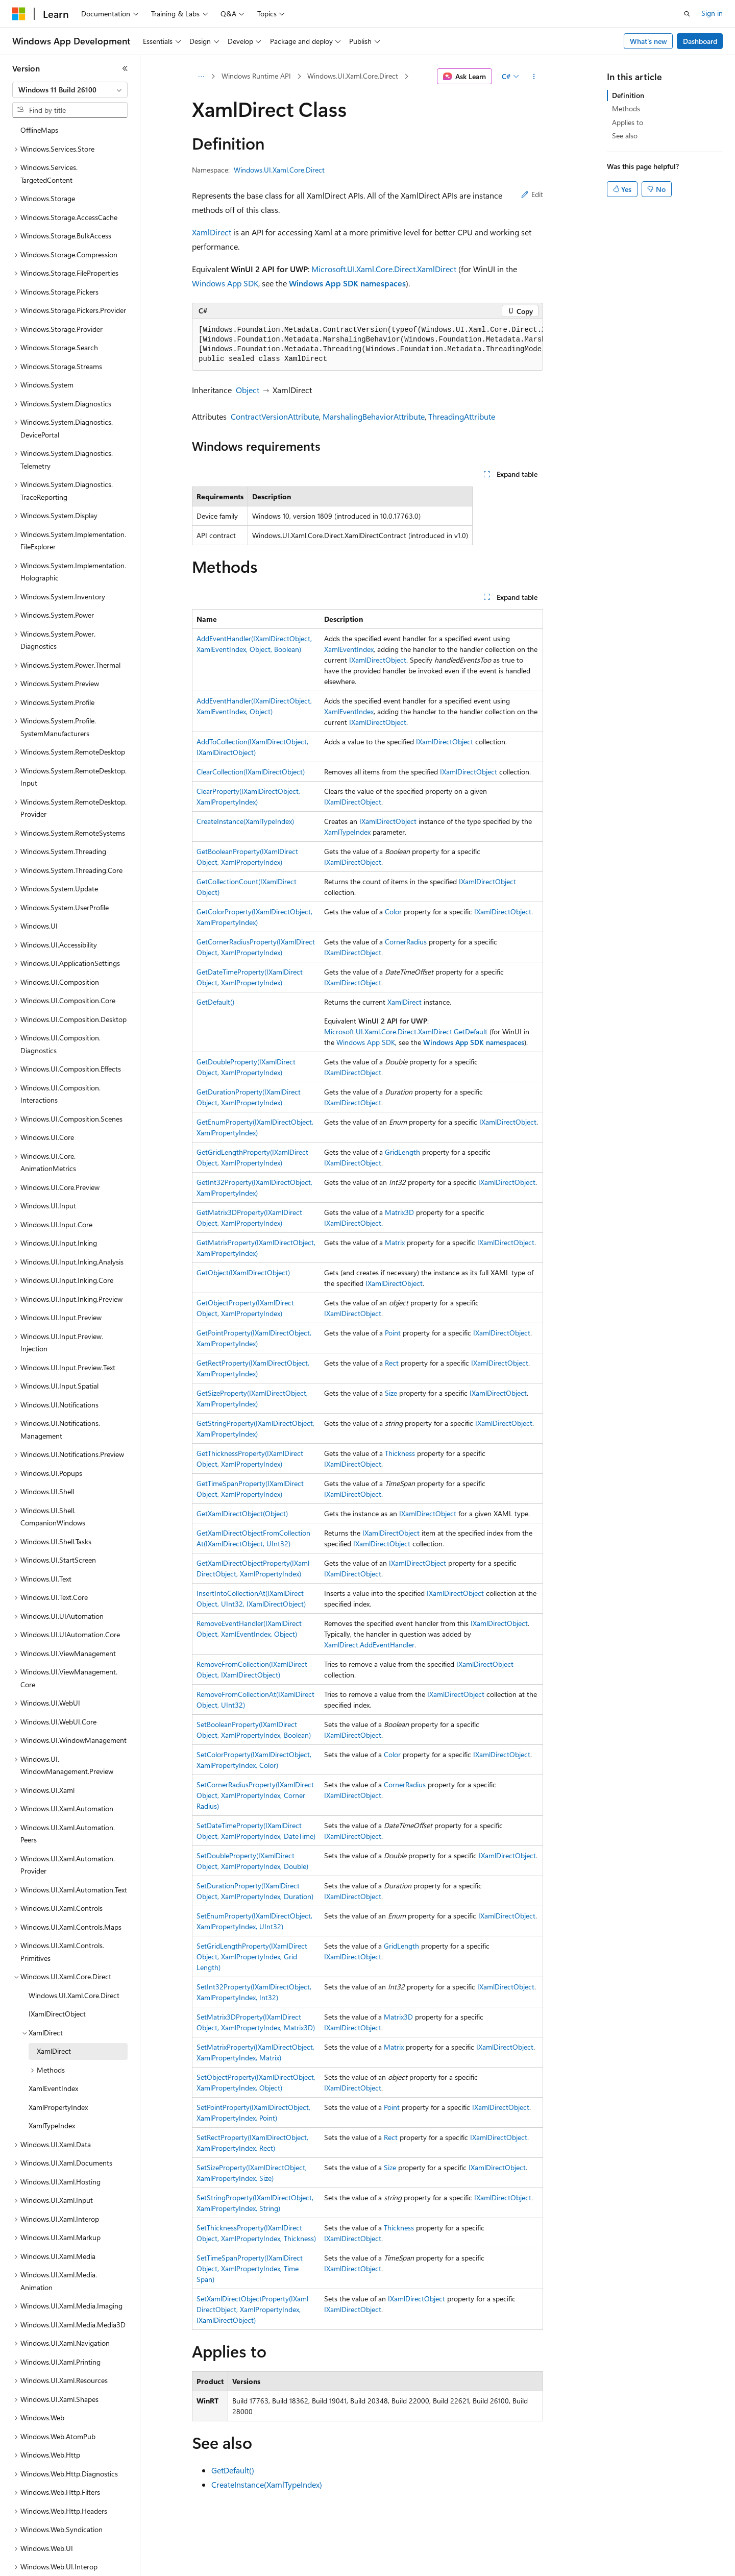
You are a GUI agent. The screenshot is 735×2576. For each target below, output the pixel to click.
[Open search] (687, 14)
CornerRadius (406, 941)
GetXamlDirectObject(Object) (242, 1513)
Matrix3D (399, 1212)
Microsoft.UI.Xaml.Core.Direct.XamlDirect (383, 268)
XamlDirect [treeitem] (54, 2016)
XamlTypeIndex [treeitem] (52, 2090)
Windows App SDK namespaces (347, 283)
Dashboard (700, 41)
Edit (532, 194)
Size (391, 1393)
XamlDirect (211, 232)
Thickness (400, 1453)
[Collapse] (125, 68)
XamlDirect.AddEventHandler (369, 1644)
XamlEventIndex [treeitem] (53, 2053)
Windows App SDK (225, 283)
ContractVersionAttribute (275, 416)
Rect (392, 1363)
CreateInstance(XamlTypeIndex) (245, 821)
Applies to (627, 122)
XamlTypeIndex (347, 832)
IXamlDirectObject (377, 660)
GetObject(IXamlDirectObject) (243, 1272)
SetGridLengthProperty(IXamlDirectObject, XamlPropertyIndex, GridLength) (252, 1956)
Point (393, 1333)
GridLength (402, 1152)
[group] (367, 345)
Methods (626, 108)
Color (393, 911)
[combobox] (70, 90)
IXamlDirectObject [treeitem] (57, 1978)
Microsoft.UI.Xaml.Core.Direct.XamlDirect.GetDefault (405, 1031)
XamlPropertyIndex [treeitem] (58, 2072)
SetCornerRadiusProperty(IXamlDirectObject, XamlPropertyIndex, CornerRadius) (255, 1795)
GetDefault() (215, 1002)
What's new (648, 41)
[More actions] (534, 76)
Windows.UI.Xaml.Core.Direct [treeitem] (74, 1960)
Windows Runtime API (256, 76)
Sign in (712, 13)
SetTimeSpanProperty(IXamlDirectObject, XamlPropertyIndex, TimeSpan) (250, 2268)
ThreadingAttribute (461, 416)
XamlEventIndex (349, 649)
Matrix (395, 1242)
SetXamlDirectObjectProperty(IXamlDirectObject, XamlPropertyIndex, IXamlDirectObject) (252, 2309)
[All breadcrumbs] (201, 76)
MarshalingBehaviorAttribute (374, 416)
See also (625, 135)
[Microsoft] (19, 13)
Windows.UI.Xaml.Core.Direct (352, 76)
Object (247, 389)
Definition (628, 95)
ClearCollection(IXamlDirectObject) (251, 771)
